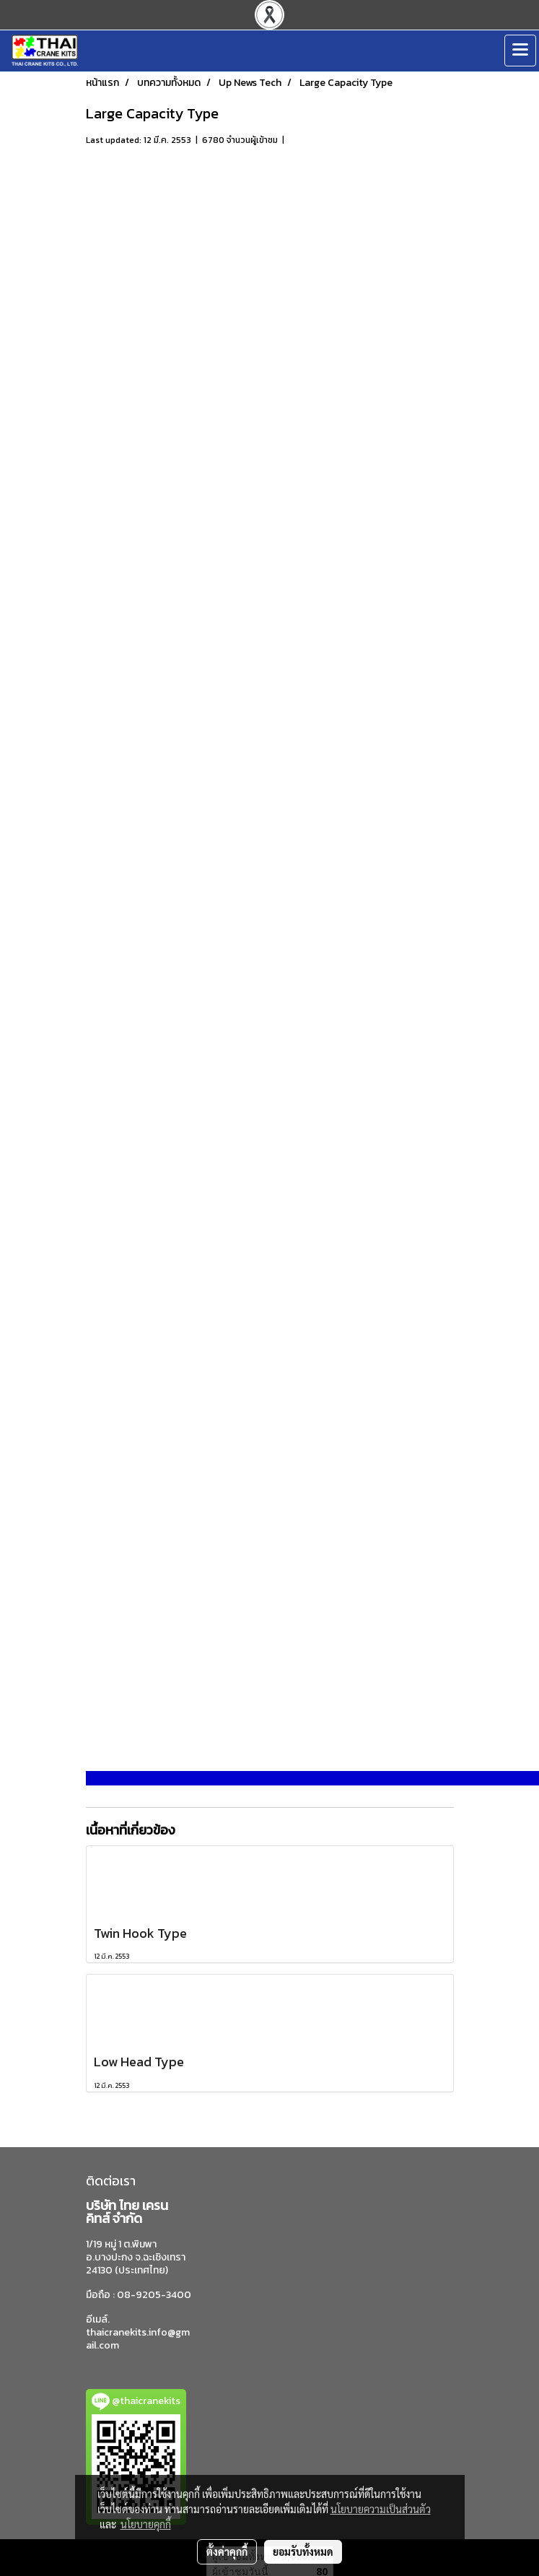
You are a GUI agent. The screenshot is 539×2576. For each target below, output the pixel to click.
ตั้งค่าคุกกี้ (226, 2551)
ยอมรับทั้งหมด (303, 2551)
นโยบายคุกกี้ (145, 2524)
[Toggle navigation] (520, 50)
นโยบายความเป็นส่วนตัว (380, 2508)
